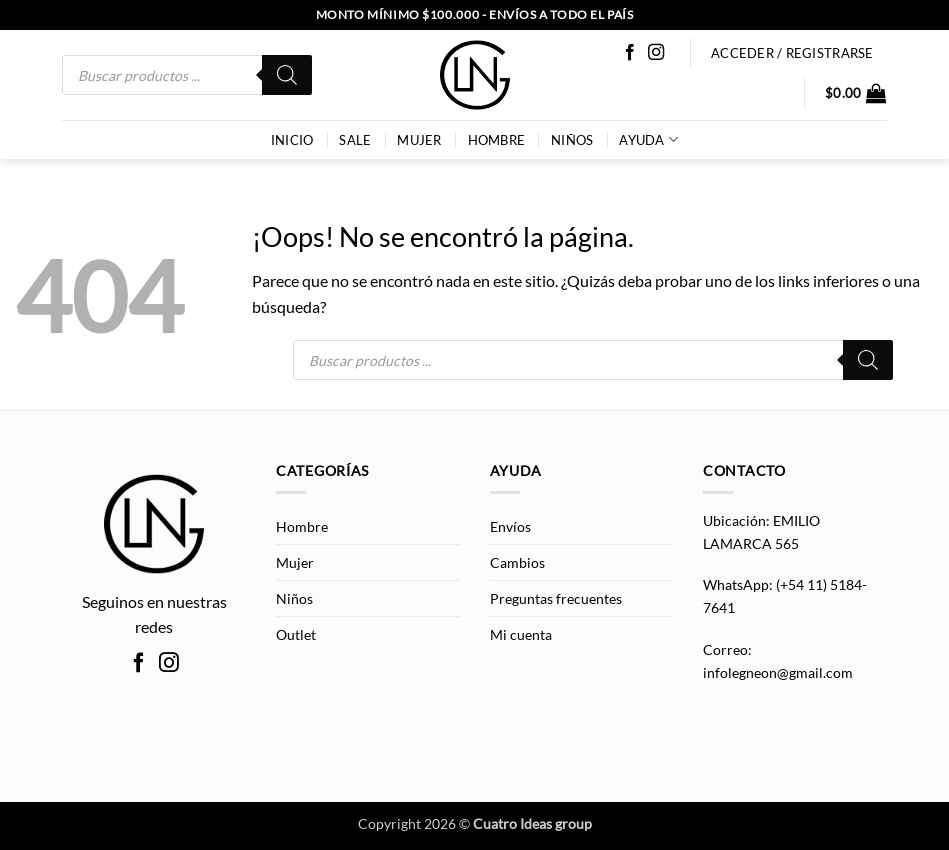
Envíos (510, 526)
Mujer (419, 140)
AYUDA (648, 139)
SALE (355, 140)
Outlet (296, 634)
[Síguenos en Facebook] (630, 53)
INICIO (292, 140)
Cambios (517, 562)
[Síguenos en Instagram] (656, 53)
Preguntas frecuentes (556, 598)
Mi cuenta (521, 634)
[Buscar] (287, 75)
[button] (856, 93)
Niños (572, 140)
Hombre (497, 140)
